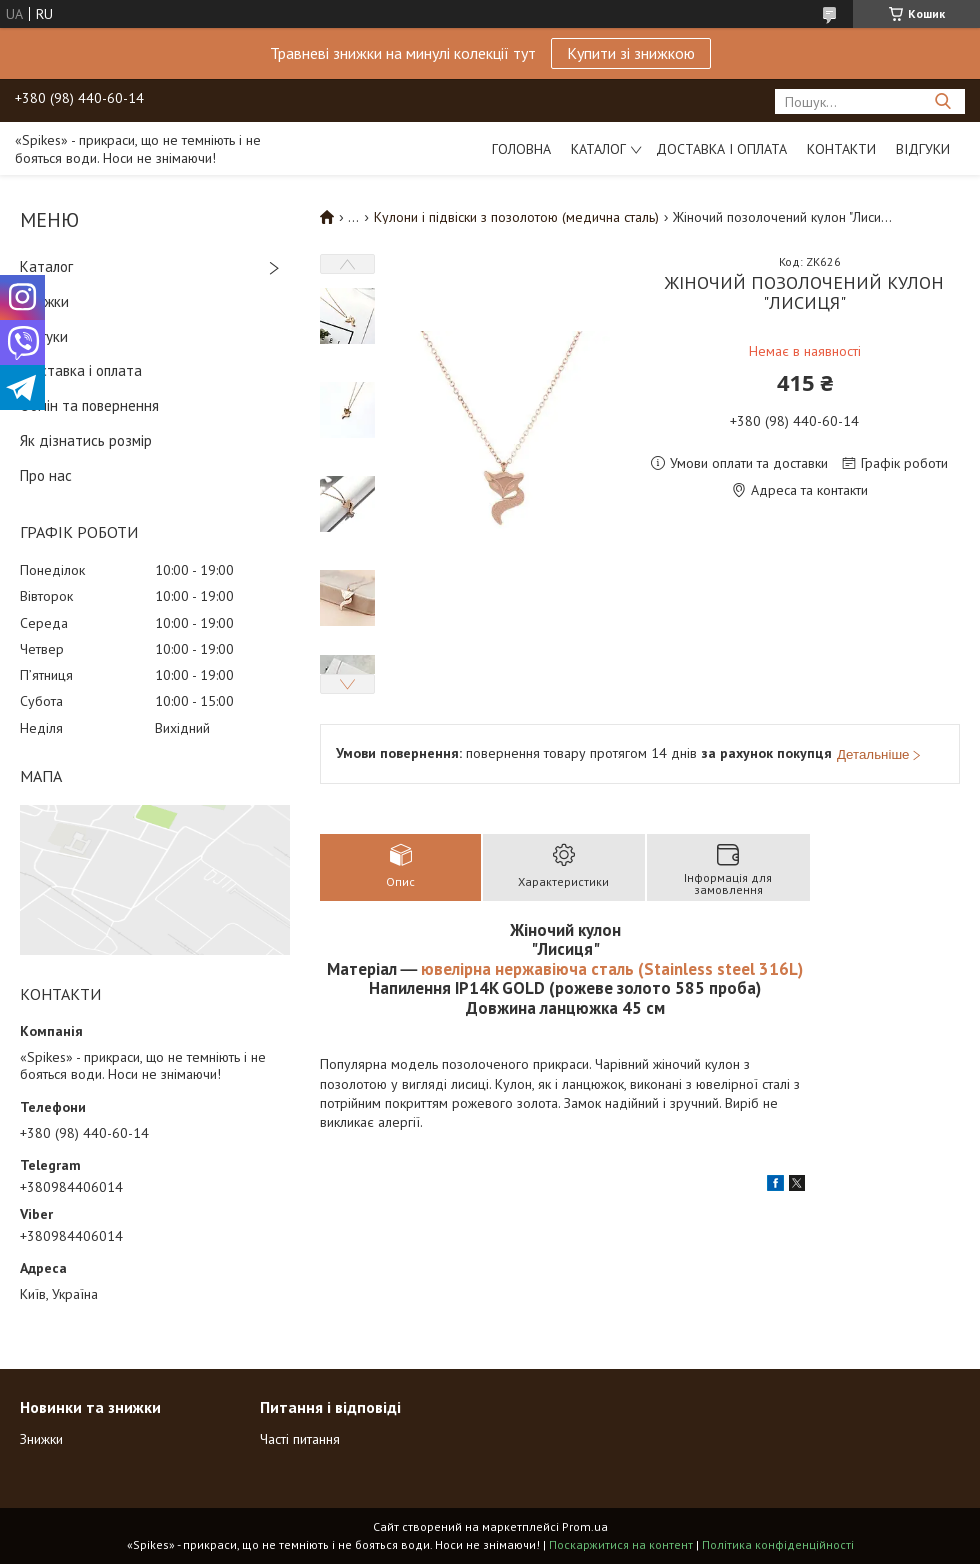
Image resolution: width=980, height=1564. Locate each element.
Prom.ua (585, 1526)
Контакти (841, 149)
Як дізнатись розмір (86, 440)
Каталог (598, 149)
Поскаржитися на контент (621, 1544)
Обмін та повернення (89, 405)
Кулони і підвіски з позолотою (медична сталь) (516, 217)
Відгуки (923, 149)
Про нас (46, 475)
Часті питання (300, 1439)
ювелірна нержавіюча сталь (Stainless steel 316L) (610, 969)
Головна (521, 149)
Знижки (44, 301)
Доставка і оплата (721, 149)
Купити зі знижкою (631, 53)
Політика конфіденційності (778, 1544)
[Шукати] (942, 101)
